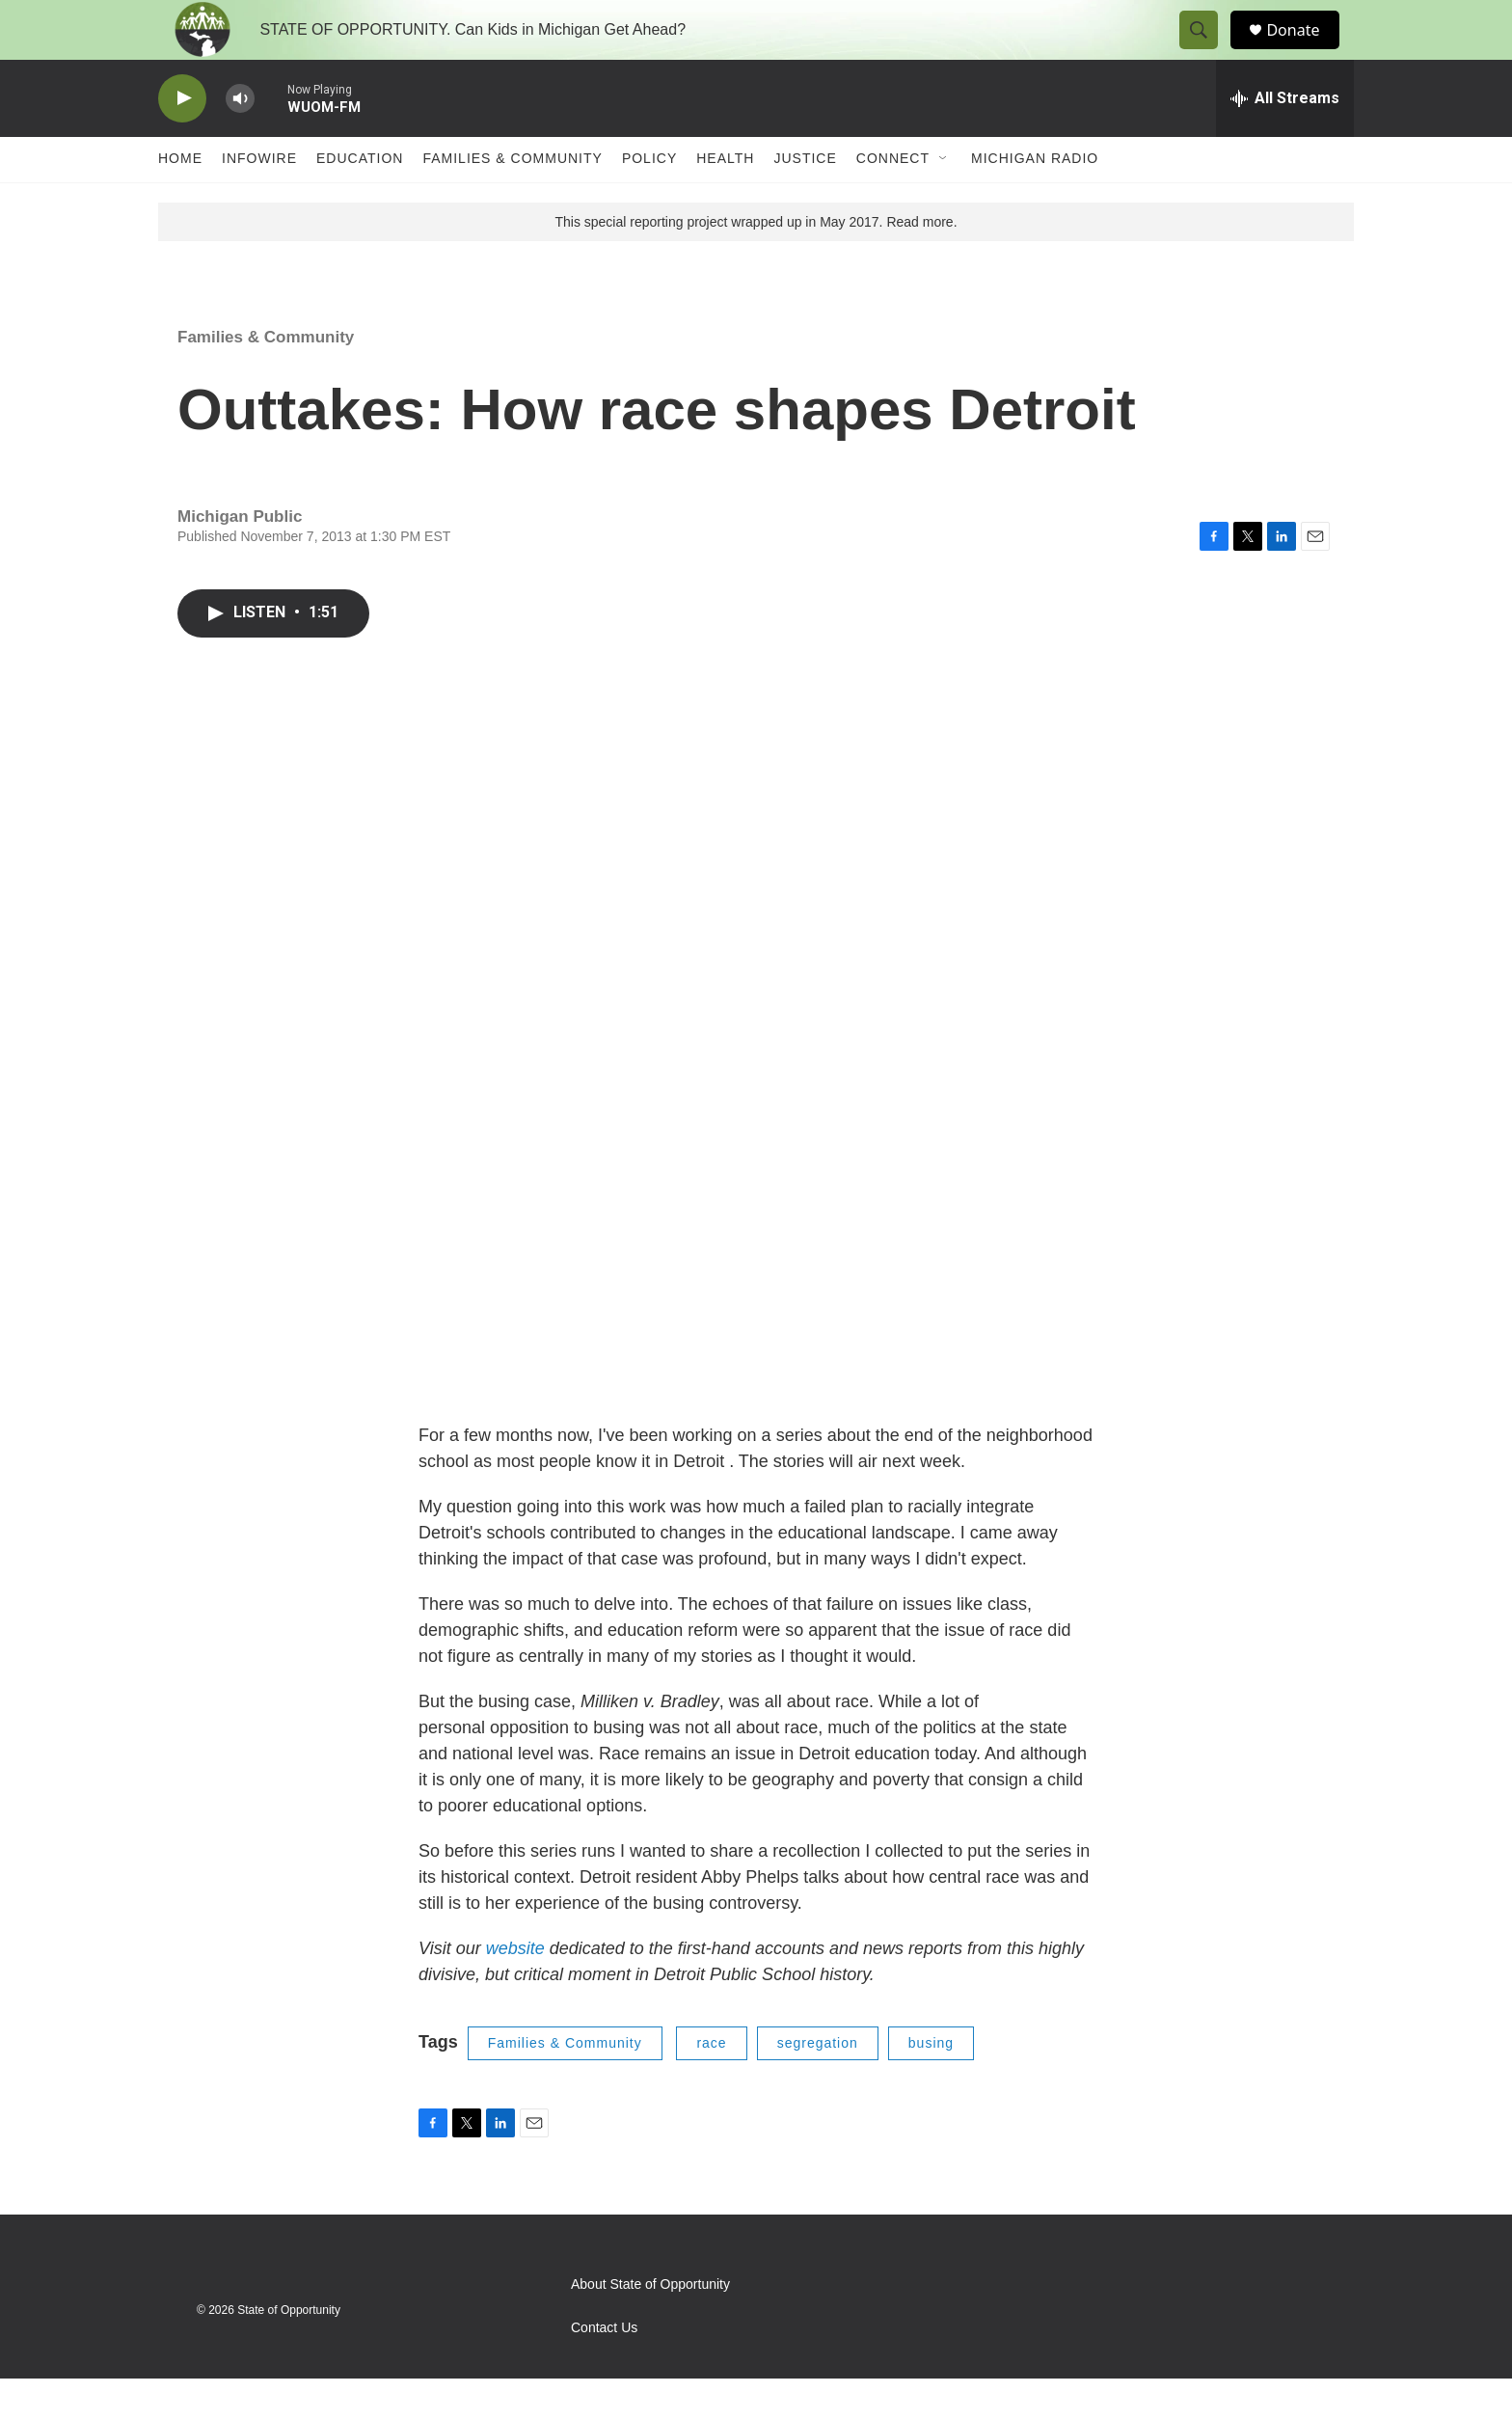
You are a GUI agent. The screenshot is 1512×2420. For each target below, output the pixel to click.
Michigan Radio (1034, 200)
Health (725, 200)
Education (359, 200)
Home (180, 200)
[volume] (240, 140)
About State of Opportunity (650, 2326)
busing (931, 2084)
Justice (804, 200)
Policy (649, 200)
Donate (1305, 51)
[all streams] (1285, 139)
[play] (182, 140)
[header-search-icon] (1207, 51)
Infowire (259, 200)
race (711, 2084)
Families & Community (512, 200)
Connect (893, 200)
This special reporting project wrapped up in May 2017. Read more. (755, 263)
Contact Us (604, 2369)
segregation (817, 2084)
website (518, 1989)
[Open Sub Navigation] (944, 200)
